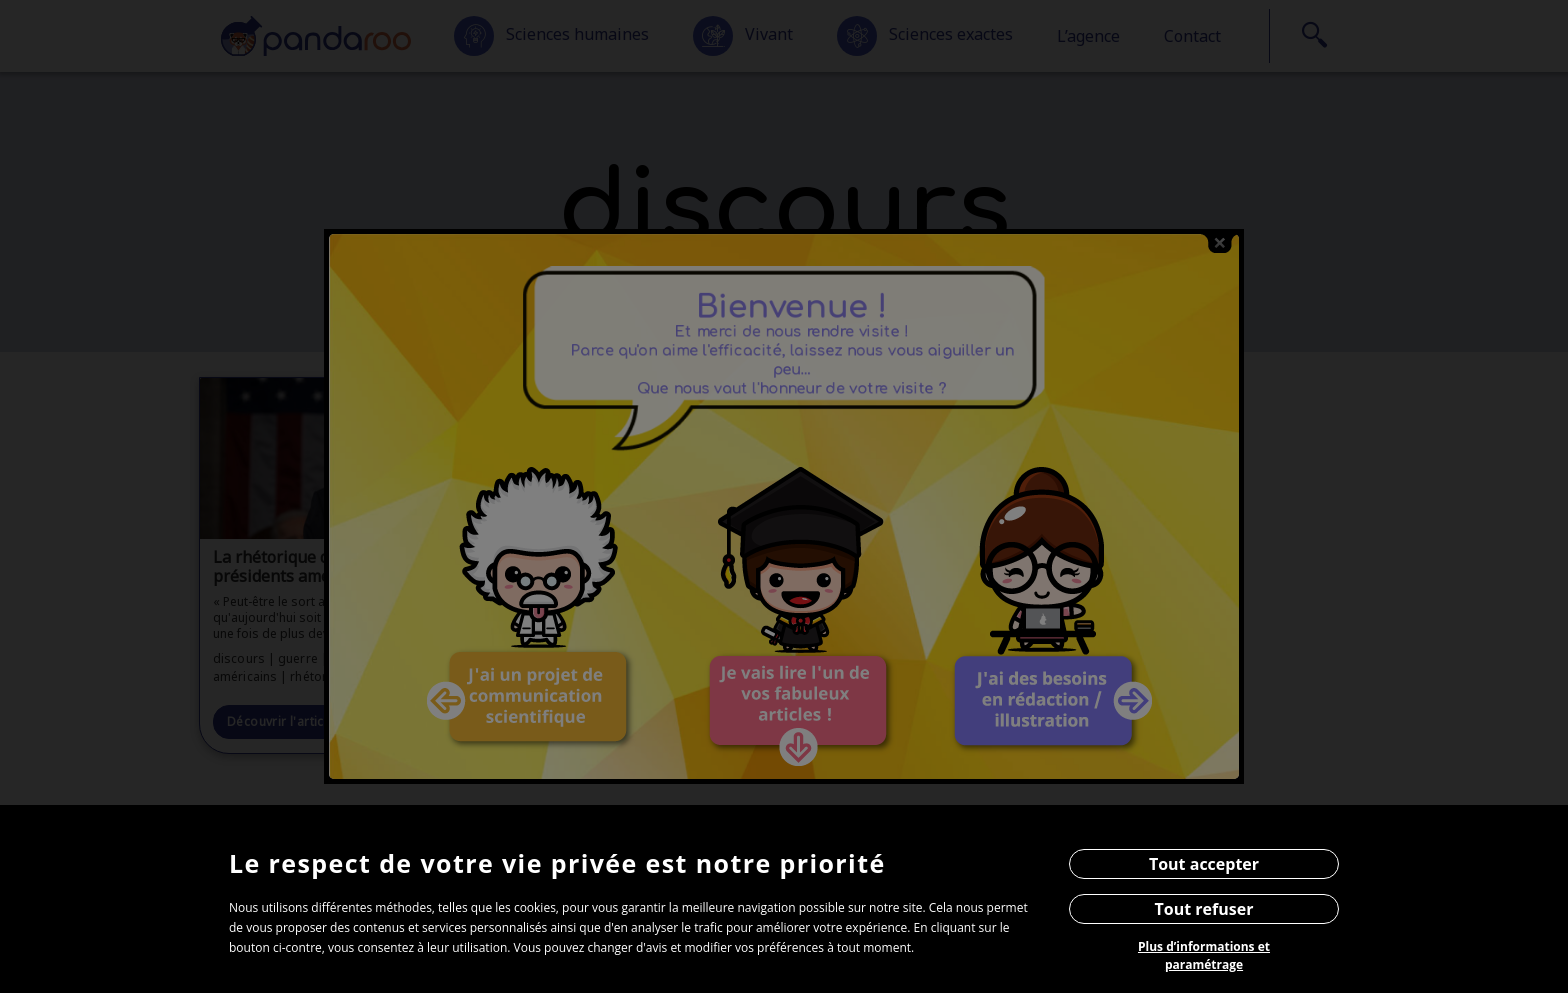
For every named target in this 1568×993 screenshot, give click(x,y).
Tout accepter (1204, 864)
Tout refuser (1204, 909)
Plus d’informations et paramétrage (1204, 955)
